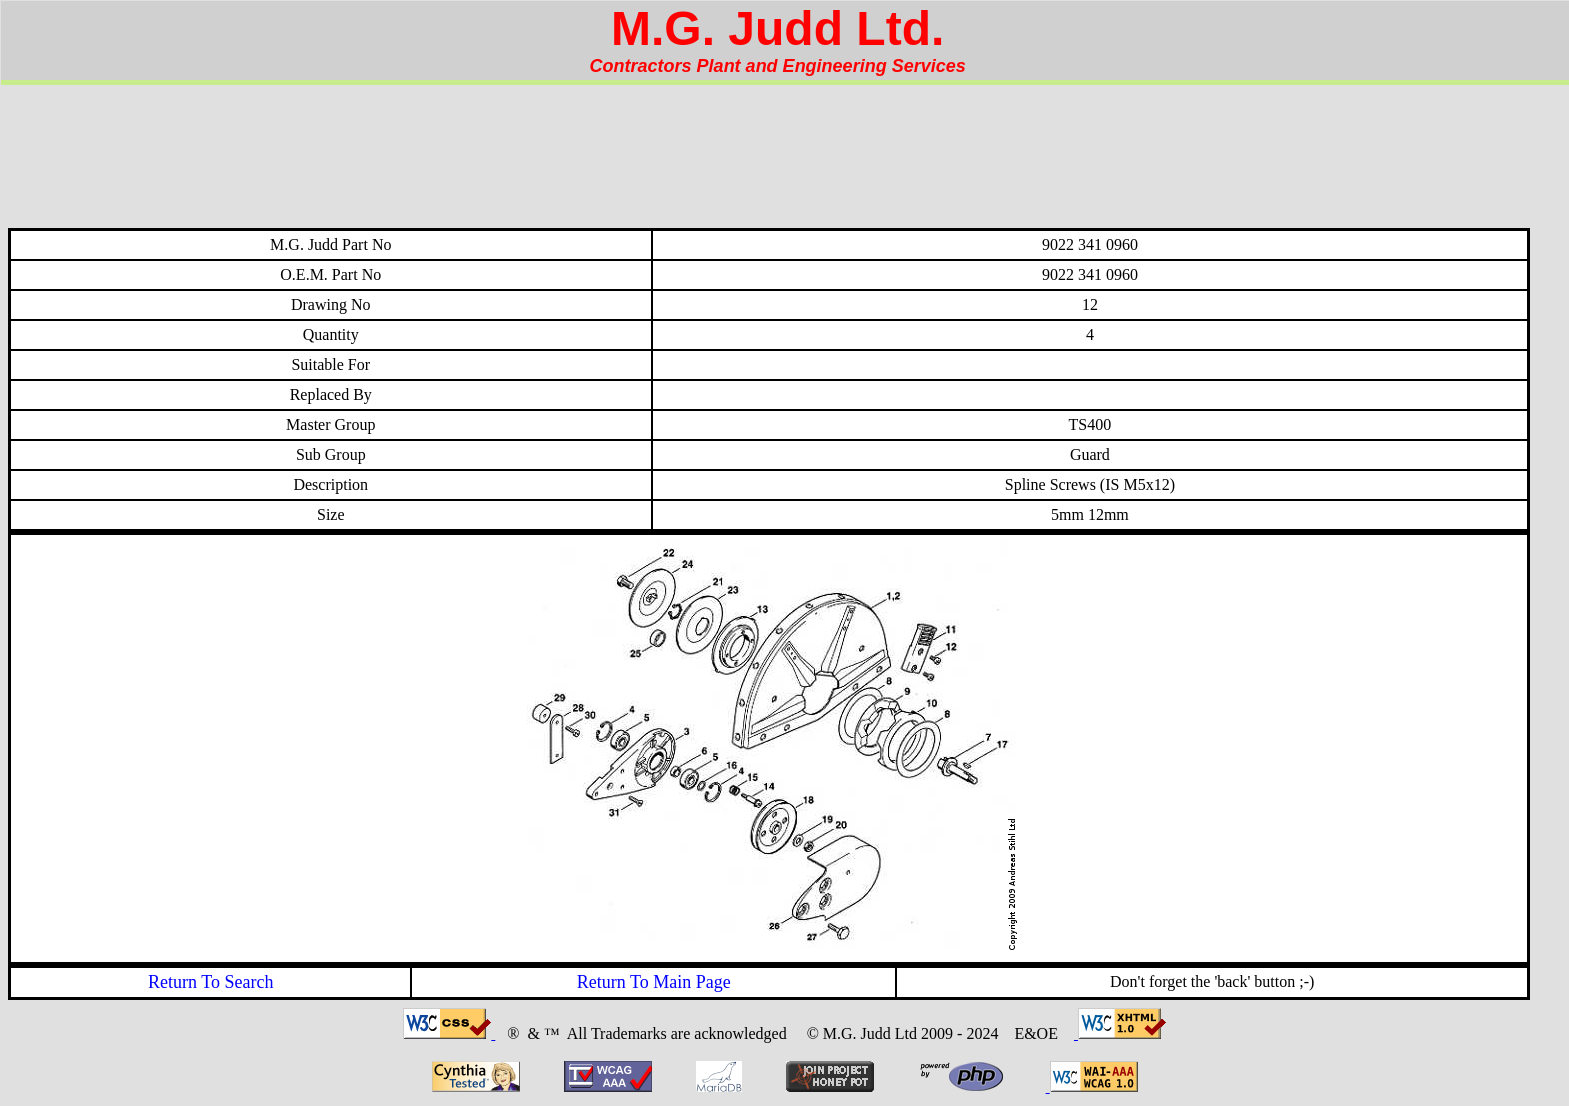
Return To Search (210, 982)
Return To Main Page (654, 982)
